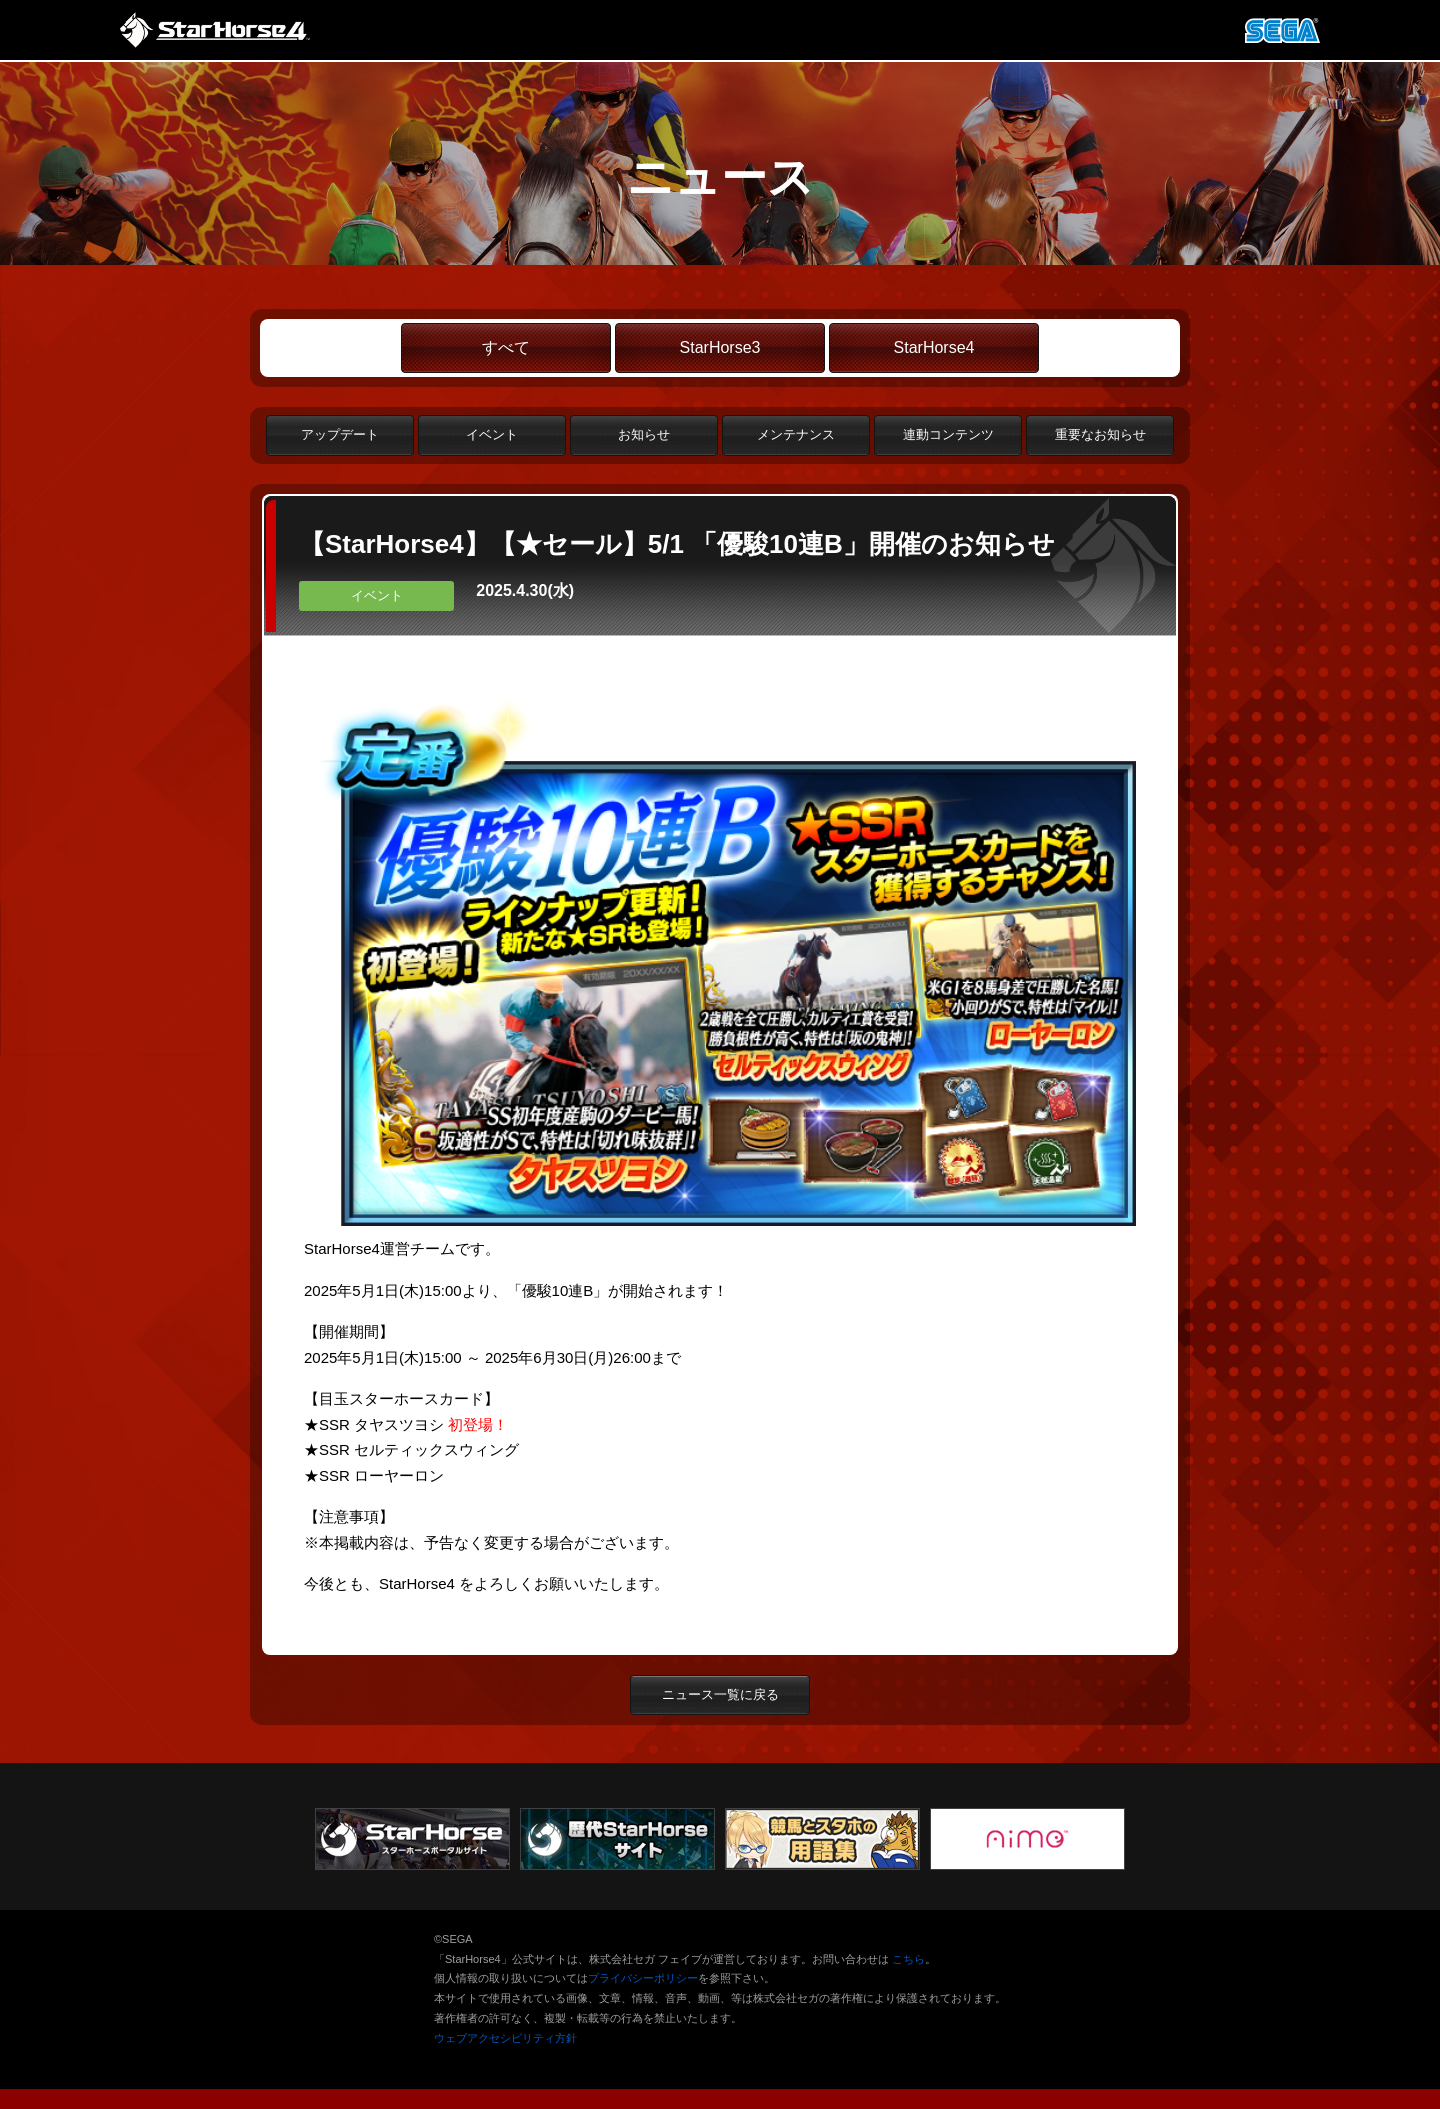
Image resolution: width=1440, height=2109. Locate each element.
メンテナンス (796, 434)
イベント (492, 434)
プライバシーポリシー (643, 1978)
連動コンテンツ (948, 434)
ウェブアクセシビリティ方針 (505, 2038)
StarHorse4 (934, 347)
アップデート (340, 434)
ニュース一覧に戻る (720, 1694)
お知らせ (644, 434)
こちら (908, 1959)
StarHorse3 (720, 347)
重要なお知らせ (1100, 434)
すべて (506, 347)
